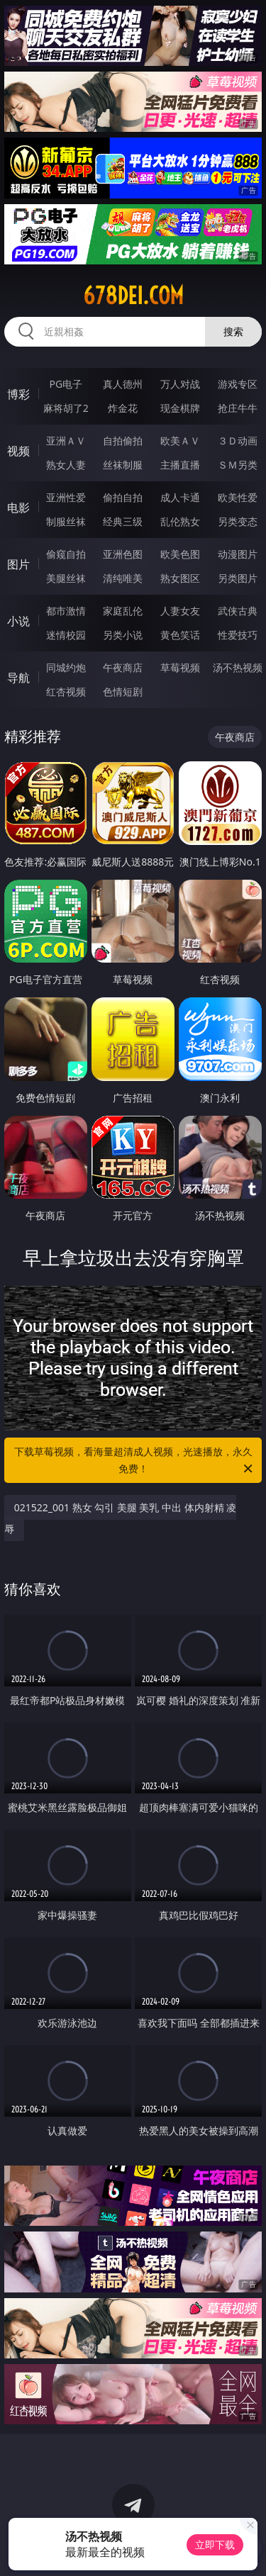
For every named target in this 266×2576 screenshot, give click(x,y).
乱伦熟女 (180, 521)
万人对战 (180, 384)
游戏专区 (237, 384)
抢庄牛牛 (237, 408)
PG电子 (65, 384)
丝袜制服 (123, 464)
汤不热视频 (237, 667)
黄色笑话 (180, 635)
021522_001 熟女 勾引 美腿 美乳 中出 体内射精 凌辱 (120, 1518)
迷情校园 (66, 635)
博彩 (18, 394)
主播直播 (180, 464)
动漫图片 (237, 554)
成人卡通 (180, 497)
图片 (18, 564)
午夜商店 (123, 667)
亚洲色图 (123, 554)
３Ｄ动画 (237, 440)
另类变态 (237, 521)
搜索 (233, 331)
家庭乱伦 (123, 610)
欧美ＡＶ (180, 440)
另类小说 (123, 635)
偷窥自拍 (66, 554)
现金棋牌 (180, 408)
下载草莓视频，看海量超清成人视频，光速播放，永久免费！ (134, 1461)
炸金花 (123, 408)
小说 (18, 621)
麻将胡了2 (66, 408)
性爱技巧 (237, 635)
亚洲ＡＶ (66, 440)
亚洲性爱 (66, 497)
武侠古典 (237, 610)
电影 (18, 507)
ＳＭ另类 (237, 464)
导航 (18, 677)
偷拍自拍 (123, 497)
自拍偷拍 (123, 440)
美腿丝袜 (66, 578)
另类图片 (237, 578)
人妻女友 (180, 610)
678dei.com (133, 295)
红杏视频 (66, 691)
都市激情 (66, 610)
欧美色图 (180, 554)
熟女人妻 (66, 464)
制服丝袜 (66, 521)
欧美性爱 (237, 497)
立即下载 (215, 2544)
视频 (18, 451)
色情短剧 (123, 691)
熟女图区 (180, 578)
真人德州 (123, 384)
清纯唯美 (123, 578)
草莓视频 (180, 667)
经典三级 (123, 521)
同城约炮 (66, 667)
